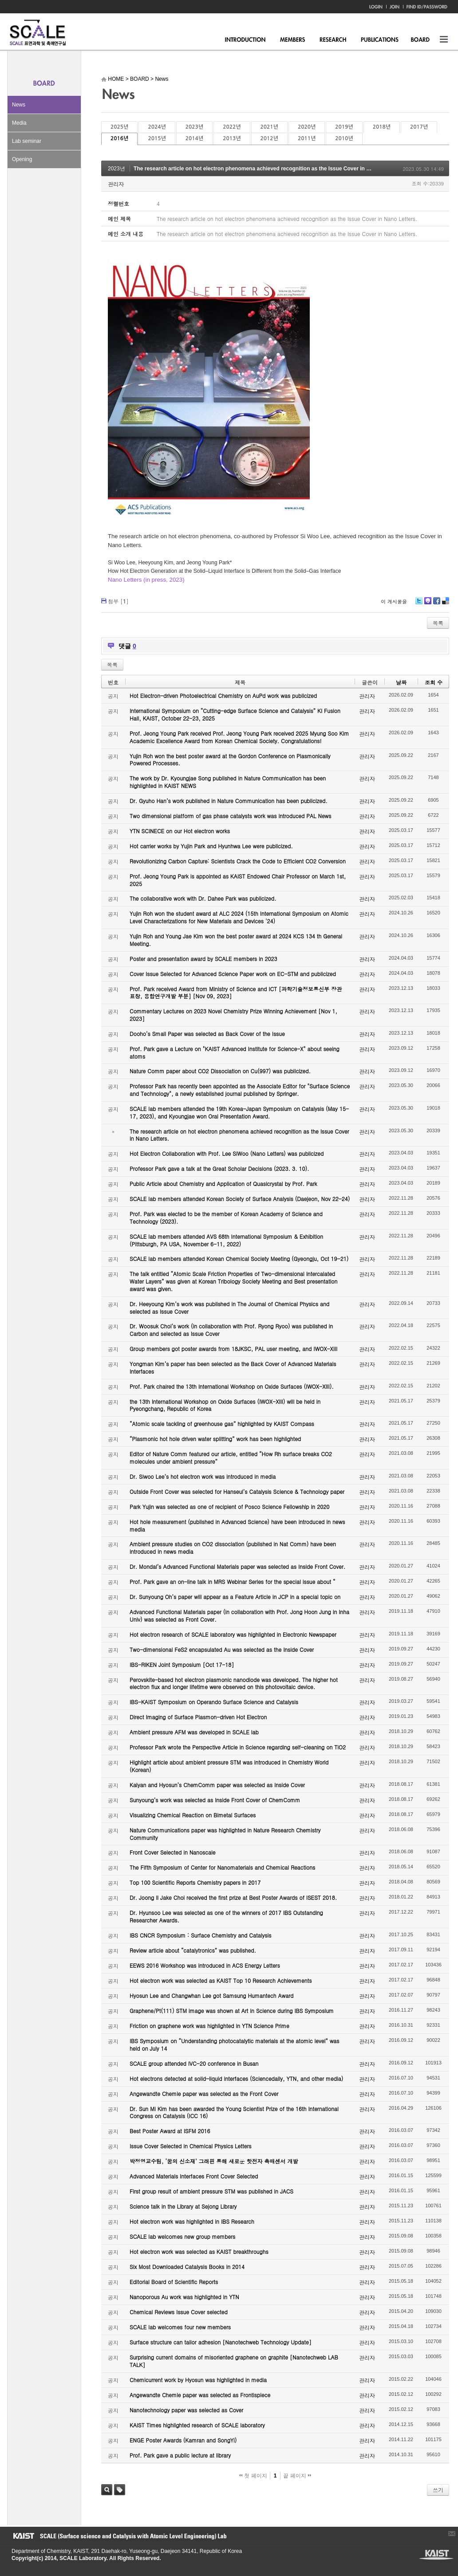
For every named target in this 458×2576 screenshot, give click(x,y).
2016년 (119, 138)
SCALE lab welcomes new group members (182, 2236)
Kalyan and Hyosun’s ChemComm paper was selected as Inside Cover (217, 1784)
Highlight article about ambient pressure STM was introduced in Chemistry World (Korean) (229, 1765)
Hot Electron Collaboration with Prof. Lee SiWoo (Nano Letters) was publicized (227, 1153)
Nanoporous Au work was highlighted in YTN (184, 2296)
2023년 (194, 127)
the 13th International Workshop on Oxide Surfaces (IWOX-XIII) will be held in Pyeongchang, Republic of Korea (225, 1405)
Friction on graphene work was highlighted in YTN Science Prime (209, 2025)
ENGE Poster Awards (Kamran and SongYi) (183, 2440)
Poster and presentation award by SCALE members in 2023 (203, 958)
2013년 (232, 138)
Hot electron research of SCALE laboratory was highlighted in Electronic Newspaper (233, 1634)
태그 (119, 2489)
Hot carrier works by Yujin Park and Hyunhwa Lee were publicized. (211, 846)
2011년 (307, 138)
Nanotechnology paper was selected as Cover (186, 2410)
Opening (22, 159)
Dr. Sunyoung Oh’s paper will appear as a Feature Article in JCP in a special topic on (235, 1596)
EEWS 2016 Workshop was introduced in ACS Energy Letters (205, 1965)
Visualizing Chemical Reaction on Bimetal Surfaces (193, 1815)
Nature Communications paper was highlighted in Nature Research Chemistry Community (225, 1833)
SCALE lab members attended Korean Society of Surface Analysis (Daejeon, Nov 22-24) (240, 1198)
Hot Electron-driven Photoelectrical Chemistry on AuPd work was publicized (223, 695)
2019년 (344, 127)
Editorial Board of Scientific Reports (174, 2281)
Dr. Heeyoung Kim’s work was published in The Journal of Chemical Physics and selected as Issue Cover (229, 1307)
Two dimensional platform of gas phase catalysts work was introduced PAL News (231, 815)
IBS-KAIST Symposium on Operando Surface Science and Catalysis (214, 1702)
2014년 (194, 138)
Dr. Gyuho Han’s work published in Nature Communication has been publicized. (229, 800)
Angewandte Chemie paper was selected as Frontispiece (200, 2395)
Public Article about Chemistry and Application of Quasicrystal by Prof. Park (223, 1183)
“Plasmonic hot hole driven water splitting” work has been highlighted (215, 1438)
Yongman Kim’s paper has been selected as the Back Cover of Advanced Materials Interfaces (233, 1367)
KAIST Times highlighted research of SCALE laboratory (197, 2425)
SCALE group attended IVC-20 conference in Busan (194, 2063)
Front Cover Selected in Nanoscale (172, 1852)
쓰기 (438, 2489)
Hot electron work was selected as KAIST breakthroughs (199, 2251)
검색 (106, 2489)
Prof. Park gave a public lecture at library (180, 2455)
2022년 (232, 127)
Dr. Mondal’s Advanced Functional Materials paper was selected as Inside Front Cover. (237, 1566)
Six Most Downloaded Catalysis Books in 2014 (187, 2266)
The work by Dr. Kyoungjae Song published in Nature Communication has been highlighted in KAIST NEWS (228, 781)
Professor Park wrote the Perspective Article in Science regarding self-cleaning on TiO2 (238, 1747)
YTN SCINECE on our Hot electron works (180, 831)
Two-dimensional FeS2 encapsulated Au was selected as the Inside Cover (222, 1649)
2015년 (157, 138)
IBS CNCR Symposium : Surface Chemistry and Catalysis (200, 1935)
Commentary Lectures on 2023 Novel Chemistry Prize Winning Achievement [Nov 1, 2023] (233, 1014)
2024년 (157, 127)
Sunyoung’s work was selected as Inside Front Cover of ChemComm (215, 1800)
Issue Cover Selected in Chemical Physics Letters (191, 2146)
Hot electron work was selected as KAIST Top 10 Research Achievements (221, 1980)
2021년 (269, 127)
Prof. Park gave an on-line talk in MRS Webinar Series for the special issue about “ (233, 1581)
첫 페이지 (253, 2476)
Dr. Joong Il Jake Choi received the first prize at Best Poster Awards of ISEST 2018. (233, 1897)
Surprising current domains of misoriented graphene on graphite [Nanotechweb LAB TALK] (234, 2360)
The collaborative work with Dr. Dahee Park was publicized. (203, 898)
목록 (438, 622)
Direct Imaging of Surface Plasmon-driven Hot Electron (198, 1717)
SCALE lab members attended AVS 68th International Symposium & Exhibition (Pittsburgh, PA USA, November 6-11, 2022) (226, 1240)
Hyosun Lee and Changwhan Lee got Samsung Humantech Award (211, 1995)
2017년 (419, 127)
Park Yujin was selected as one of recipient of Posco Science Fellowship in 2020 (229, 1506)
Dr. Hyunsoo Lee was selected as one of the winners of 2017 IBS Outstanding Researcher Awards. (226, 1916)
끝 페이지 (297, 2476)
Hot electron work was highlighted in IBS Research (192, 2221)
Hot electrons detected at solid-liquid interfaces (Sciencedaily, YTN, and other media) (236, 2078)
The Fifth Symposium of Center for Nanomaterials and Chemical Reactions (222, 1867)
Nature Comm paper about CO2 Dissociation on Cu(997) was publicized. (220, 1071)
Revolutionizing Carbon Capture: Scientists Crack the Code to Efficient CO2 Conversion (238, 861)
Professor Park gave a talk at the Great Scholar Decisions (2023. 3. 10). (219, 1168)
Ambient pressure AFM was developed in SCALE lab (194, 1732)
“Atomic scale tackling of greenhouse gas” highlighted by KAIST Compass (222, 1423)
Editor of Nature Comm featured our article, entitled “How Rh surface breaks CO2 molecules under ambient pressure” (231, 1457)
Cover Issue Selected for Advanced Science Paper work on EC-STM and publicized (233, 973)
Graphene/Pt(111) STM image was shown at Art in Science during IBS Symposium (232, 2010)
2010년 (344, 138)
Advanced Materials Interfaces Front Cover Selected (194, 2176)
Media (19, 123)
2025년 (119, 127)
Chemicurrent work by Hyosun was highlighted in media (198, 2379)
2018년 (382, 127)
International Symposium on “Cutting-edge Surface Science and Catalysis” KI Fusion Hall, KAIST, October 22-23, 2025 (235, 714)
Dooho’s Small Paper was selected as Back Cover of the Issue (207, 1033)
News (18, 105)
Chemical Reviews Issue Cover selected (179, 2312)
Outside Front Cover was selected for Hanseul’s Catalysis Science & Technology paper (237, 1491)
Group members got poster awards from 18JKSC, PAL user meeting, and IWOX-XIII (233, 1348)
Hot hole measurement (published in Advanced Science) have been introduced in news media (237, 1525)
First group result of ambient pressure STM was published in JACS (211, 2191)
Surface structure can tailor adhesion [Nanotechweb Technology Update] (221, 2342)
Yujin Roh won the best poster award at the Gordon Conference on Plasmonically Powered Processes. (230, 759)
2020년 (307, 127)
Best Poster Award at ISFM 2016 (170, 2131)
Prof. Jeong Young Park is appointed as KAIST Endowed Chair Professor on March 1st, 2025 (238, 879)
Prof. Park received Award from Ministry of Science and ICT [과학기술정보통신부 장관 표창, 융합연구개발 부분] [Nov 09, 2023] (236, 992)
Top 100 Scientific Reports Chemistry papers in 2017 (195, 1882)
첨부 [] (118, 601)
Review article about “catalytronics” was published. (193, 1950)
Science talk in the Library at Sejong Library (183, 2206)
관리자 (116, 184)
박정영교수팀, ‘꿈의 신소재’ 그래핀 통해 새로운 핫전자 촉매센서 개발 (214, 2161)
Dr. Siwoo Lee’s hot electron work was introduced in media (203, 1476)
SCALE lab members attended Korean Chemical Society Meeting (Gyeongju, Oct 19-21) (239, 1258)
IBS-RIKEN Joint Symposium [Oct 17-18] (182, 1664)
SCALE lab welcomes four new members (180, 2327)
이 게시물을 (394, 601)
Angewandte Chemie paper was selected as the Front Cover (204, 2093)
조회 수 (433, 682)
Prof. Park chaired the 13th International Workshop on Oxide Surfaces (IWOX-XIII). (232, 1386)
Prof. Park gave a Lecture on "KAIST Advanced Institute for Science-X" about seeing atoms (235, 1052)
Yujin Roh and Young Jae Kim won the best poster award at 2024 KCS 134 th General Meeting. (236, 939)
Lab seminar (26, 141)
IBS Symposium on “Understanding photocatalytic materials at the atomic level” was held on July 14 (235, 2044)
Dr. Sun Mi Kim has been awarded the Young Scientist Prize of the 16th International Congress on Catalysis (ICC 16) (234, 2112)
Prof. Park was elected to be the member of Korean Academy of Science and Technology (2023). (226, 1217)
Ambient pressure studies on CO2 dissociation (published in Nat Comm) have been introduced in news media (233, 1547)
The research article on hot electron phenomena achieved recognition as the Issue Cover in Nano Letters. (267, 168)
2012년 (269, 138)
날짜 (401, 682)
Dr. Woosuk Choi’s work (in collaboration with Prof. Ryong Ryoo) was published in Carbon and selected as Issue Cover (231, 1329)
